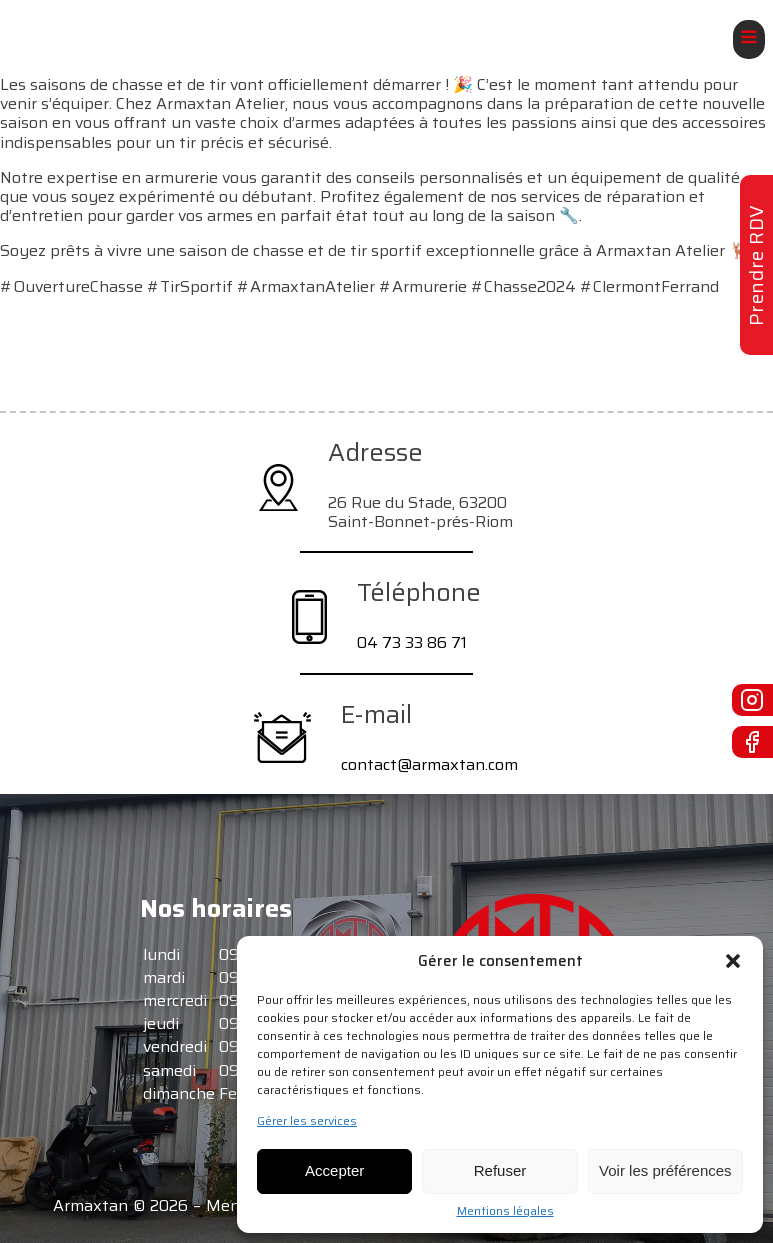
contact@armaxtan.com (429, 764)
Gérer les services (307, 1121)
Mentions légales (505, 1211)
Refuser (500, 1170)
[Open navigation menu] (749, 39)
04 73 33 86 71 (412, 642)
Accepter (334, 1170)
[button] (733, 961)
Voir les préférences (665, 1170)
